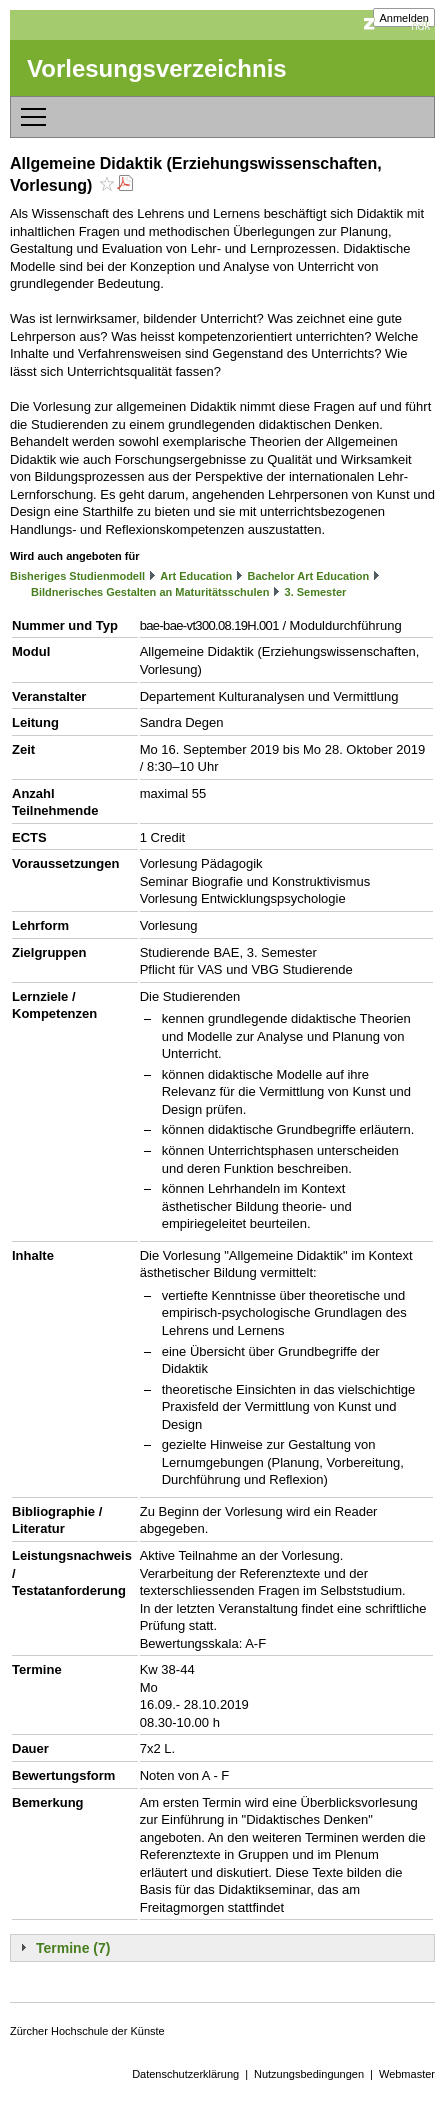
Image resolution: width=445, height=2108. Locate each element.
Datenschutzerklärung (185, 2074)
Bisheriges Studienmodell (77, 576)
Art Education (196, 576)
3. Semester (316, 592)
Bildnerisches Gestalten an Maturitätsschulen (150, 592)
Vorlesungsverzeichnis (157, 68)
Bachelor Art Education (308, 576)
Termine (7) (73, 1948)
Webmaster (407, 2074)
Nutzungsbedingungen (309, 2074)
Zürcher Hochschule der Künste (87, 2031)
